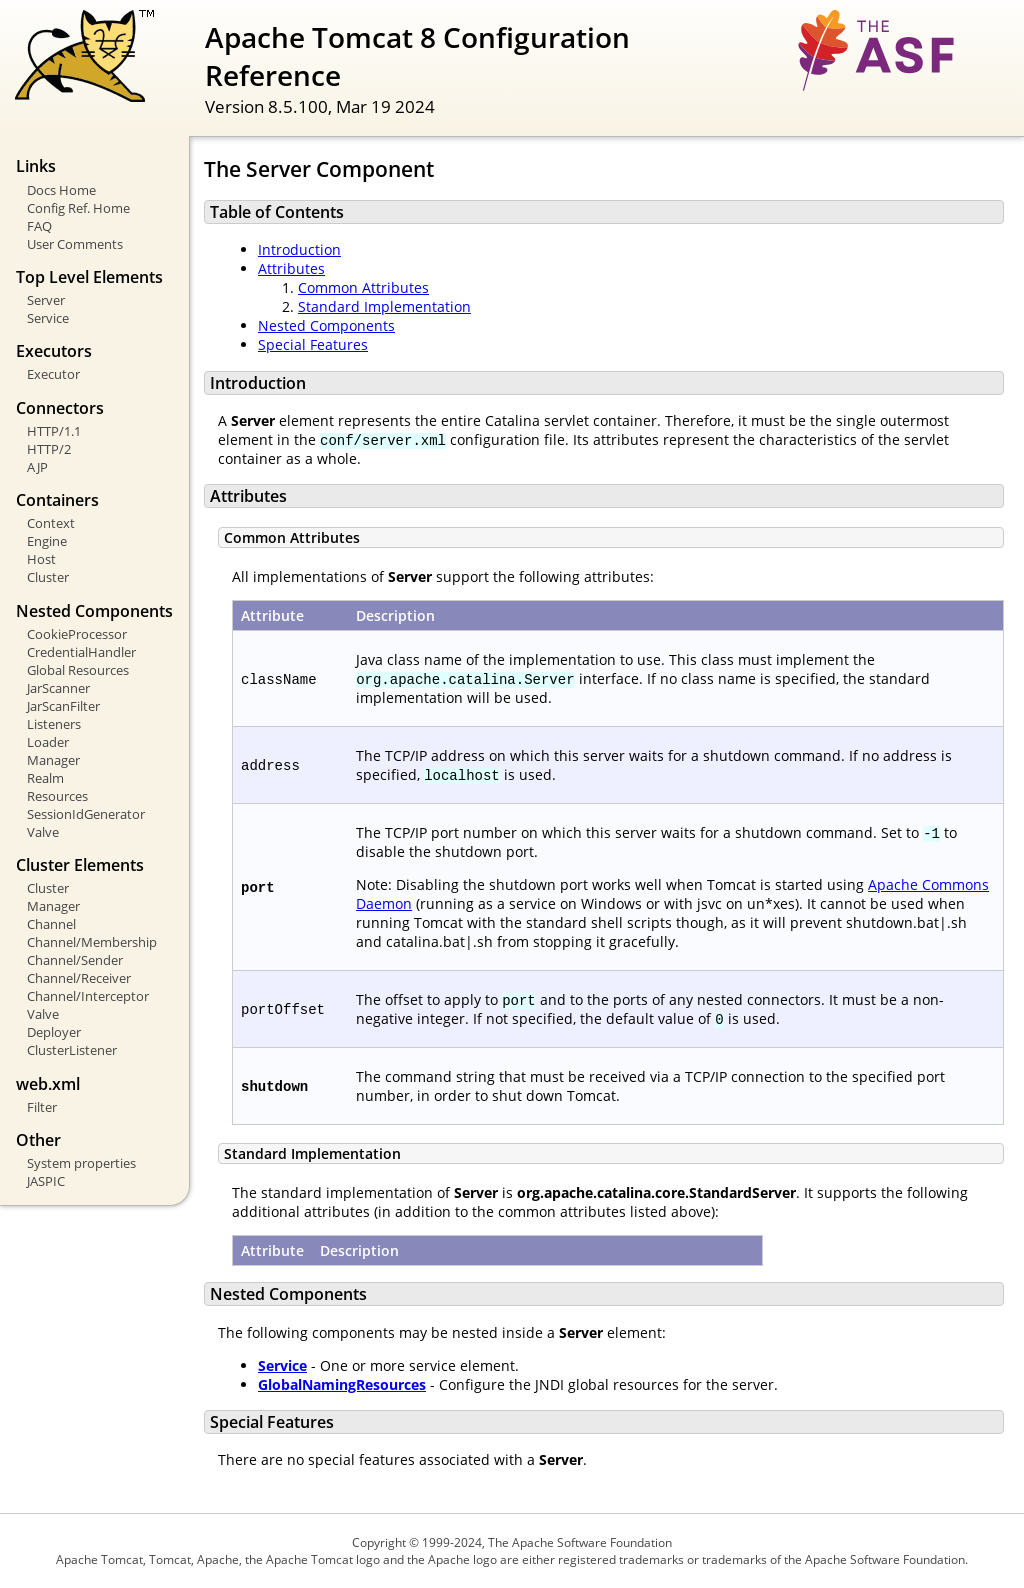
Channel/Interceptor (88, 996)
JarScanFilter (63, 706)
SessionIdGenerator (86, 814)
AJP (37, 467)
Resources (57, 796)
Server (46, 300)
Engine (47, 541)
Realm (45, 778)
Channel (51, 924)
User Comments (75, 244)
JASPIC (46, 1181)
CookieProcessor (77, 634)
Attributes (291, 268)
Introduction (299, 249)
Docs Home (61, 190)
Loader (48, 742)
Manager (53, 760)
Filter (42, 1107)
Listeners (54, 724)
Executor (53, 374)
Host (41, 559)
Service (48, 318)
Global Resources (78, 670)
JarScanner (58, 688)
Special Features (313, 344)
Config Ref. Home (78, 208)
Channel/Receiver (79, 978)
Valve (43, 832)
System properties (81, 1163)
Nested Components (326, 325)
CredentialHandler (81, 652)
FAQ (39, 226)
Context (51, 523)
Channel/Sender (75, 960)
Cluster (48, 577)
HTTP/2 (49, 449)
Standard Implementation (384, 306)
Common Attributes (363, 287)
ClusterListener (72, 1050)
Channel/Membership (92, 942)
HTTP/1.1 (54, 431)
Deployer (54, 1032)
